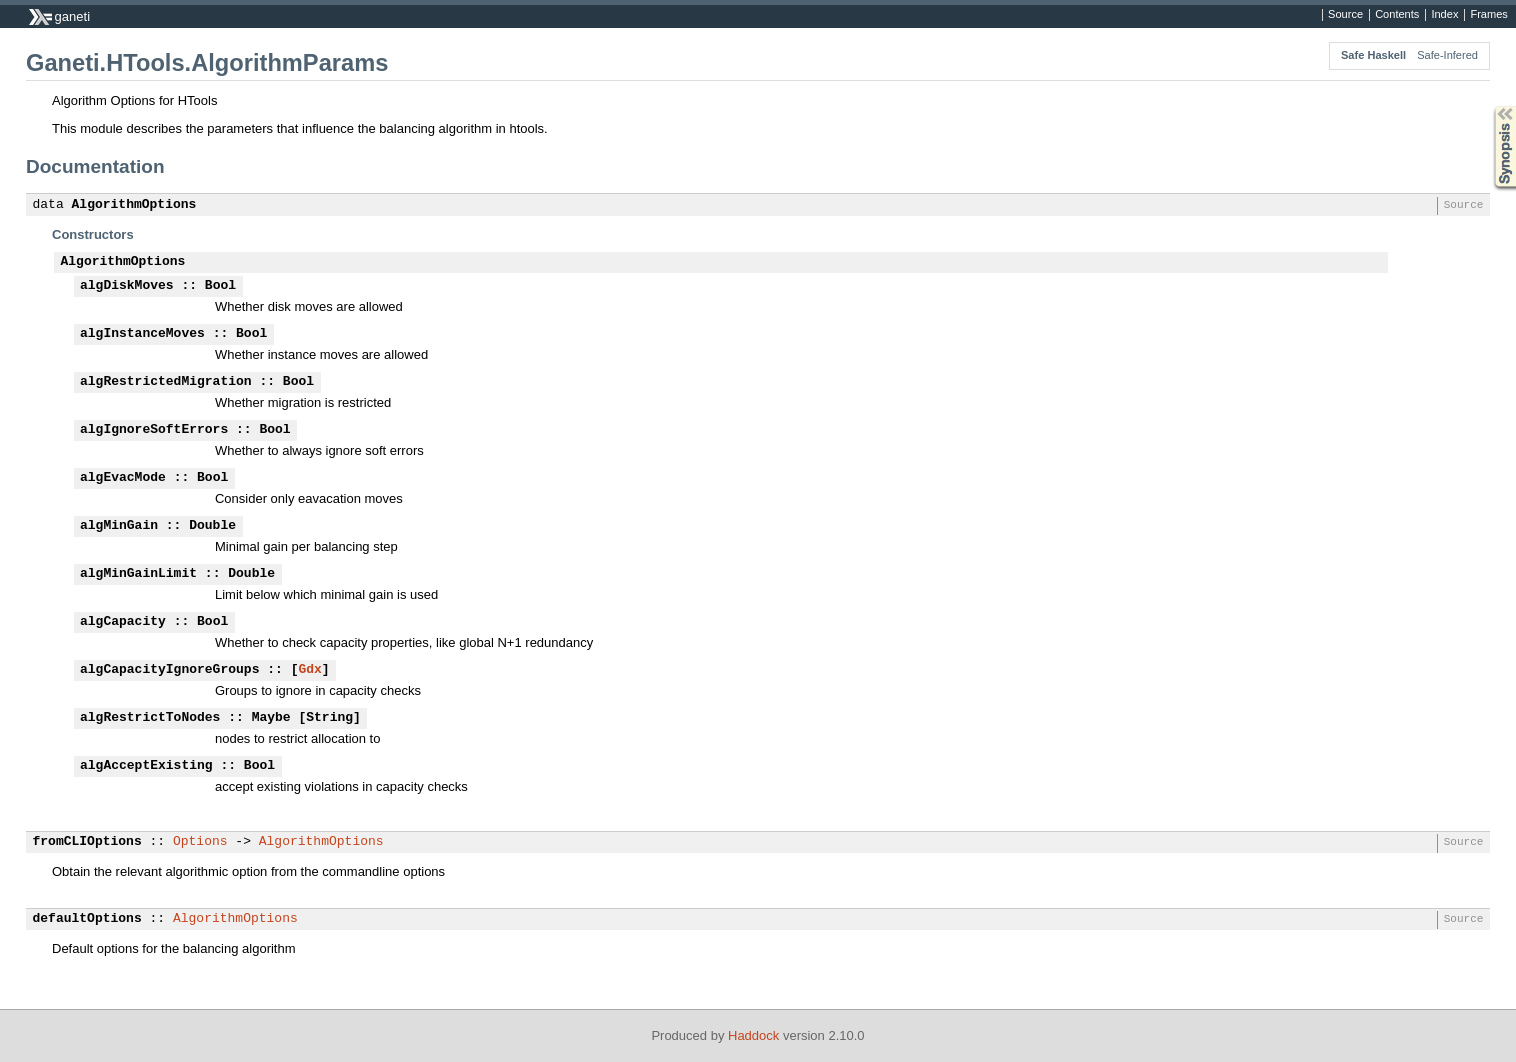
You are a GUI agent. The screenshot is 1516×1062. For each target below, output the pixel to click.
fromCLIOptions (87, 842)
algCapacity (123, 622)
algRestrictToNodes (150, 718)
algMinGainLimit (138, 574)
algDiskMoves (127, 286)
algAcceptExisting (146, 766)
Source (1345, 15)
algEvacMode (123, 478)
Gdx (309, 670)
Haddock (753, 1035)
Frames (1488, 15)
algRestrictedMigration (166, 382)
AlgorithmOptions (134, 205)
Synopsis (1489, 106)
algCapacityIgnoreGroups (169, 670)
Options (200, 842)
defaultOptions (87, 919)
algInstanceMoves (142, 334)
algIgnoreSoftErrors (154, 430)
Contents (1397, 15)
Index (1444, 15)
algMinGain (119, 526)
